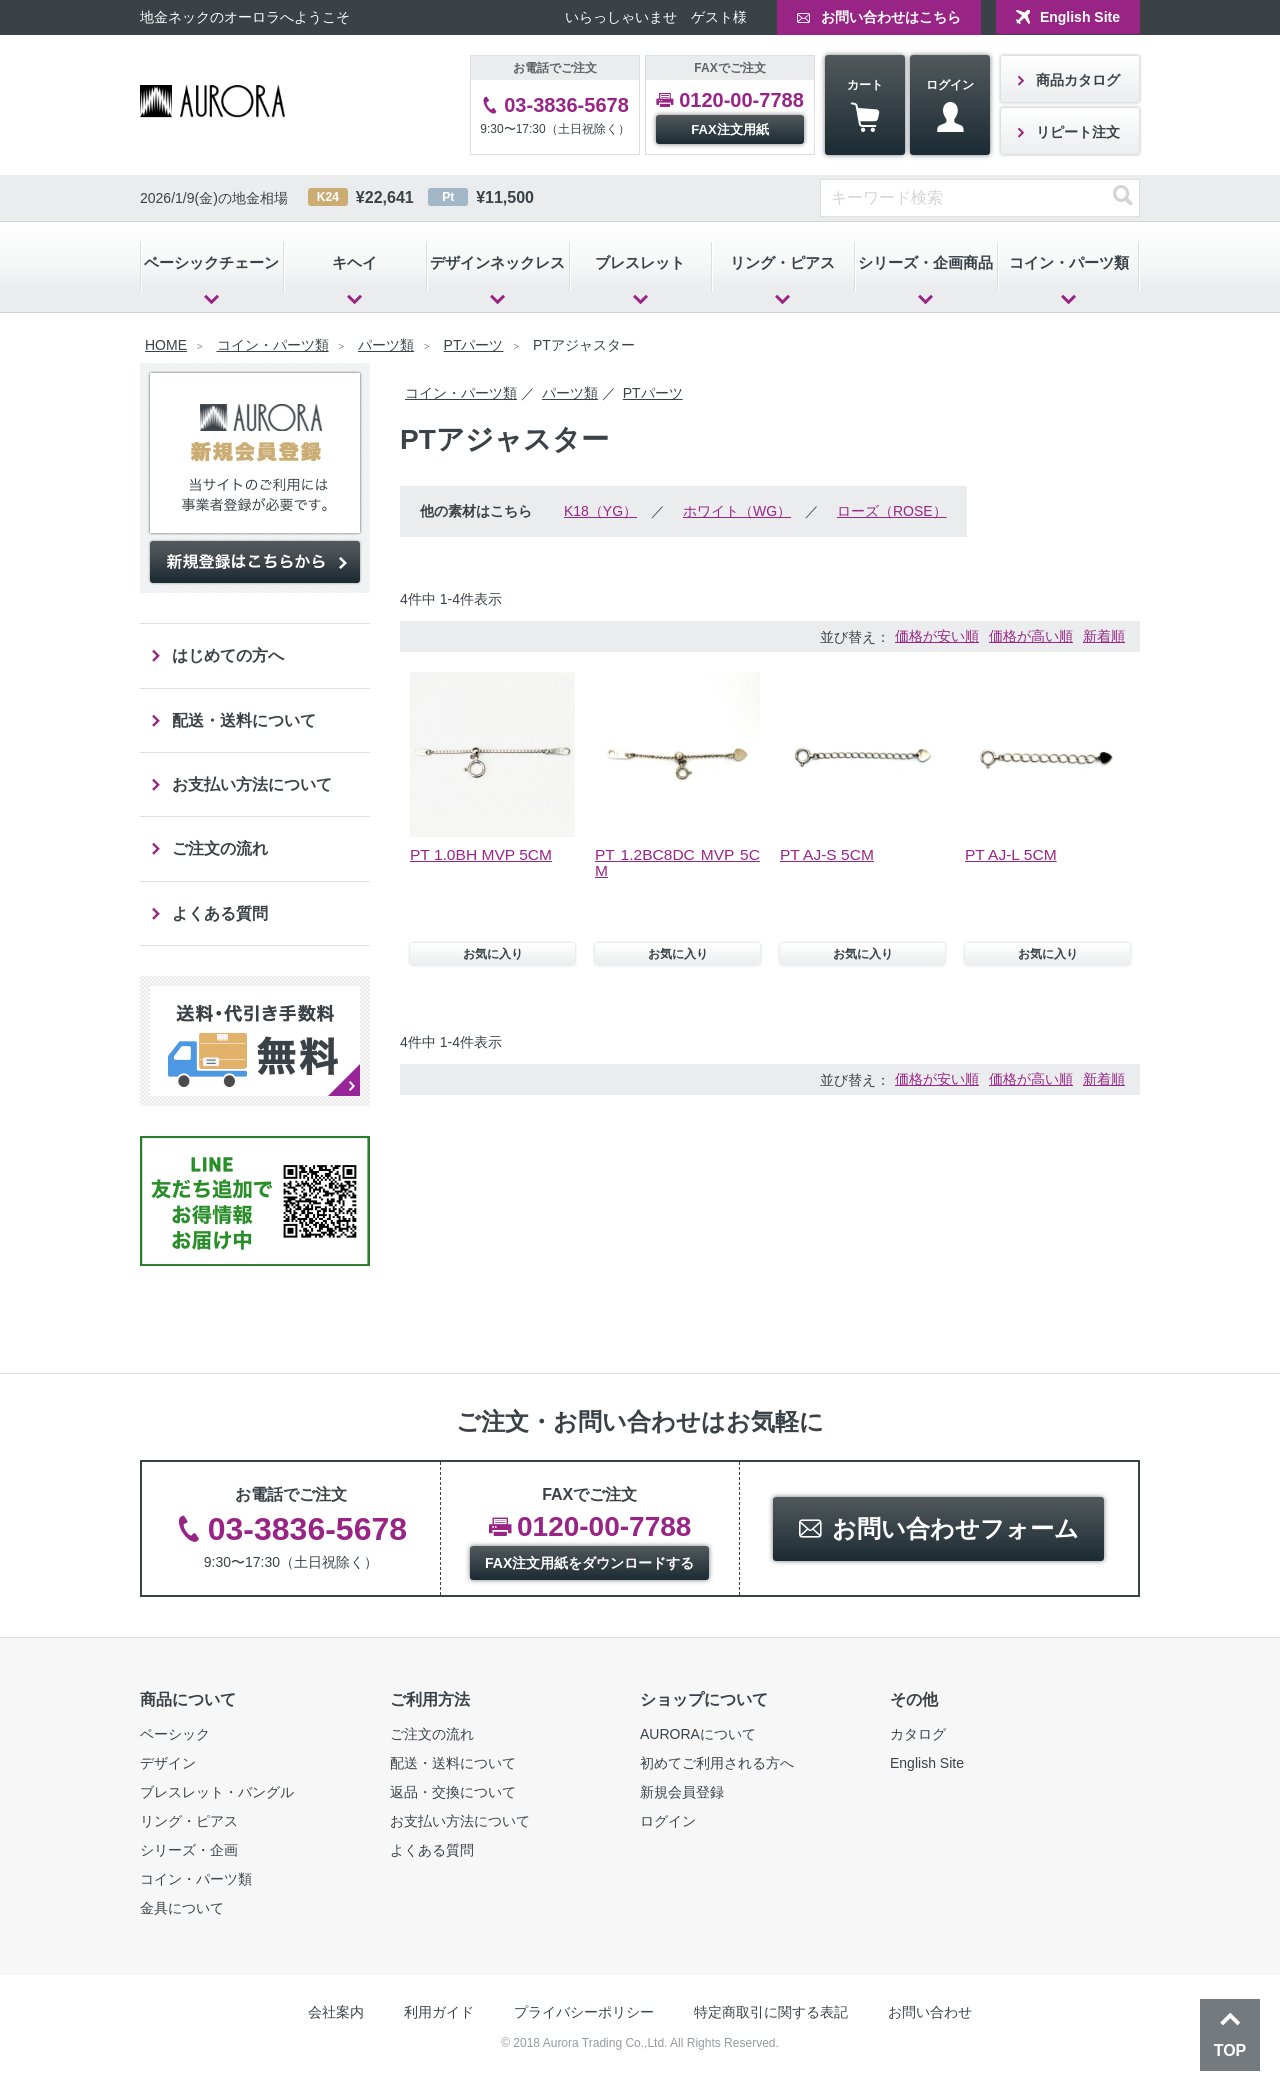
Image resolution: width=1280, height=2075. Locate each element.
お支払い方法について (252, 785)
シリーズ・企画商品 (925, 262)
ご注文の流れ (220, 850)
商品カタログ (1078, 80)
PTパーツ (474, 345)
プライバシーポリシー (584, 2015)
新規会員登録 (682, 1795)
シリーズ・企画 (189, 1853)
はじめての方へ (228, 655)
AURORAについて (698, 1737)
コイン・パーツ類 (1069, 262)
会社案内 (336, 2015)
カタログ (918, 1737)
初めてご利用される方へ (717, 1766)
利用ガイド (439, 2015)
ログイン (950, 105)
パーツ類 (386, 345)
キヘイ (354, 262)
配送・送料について (244, 720)
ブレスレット (640, 262)
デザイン (168, 1766)
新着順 (1104, 636)
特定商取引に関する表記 (771, 2015)
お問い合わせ (930, 2015)
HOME (166, 345)
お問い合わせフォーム (955, 1531)
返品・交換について (453, 1795)
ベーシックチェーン (211, 262)
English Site (1080, 17)
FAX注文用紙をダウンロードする (589, 1566)
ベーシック (175, 1737)
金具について (182, 1911)
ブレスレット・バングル (217, 1795)
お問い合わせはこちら (891, 17)
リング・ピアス (782, 262)
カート (865, 105)
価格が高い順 (1031, 636)
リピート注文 (1078, 132)
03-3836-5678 (566, 105)
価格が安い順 (937, 636)
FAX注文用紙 (729, 129)
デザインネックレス (497, 262)
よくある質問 (220, 915)
